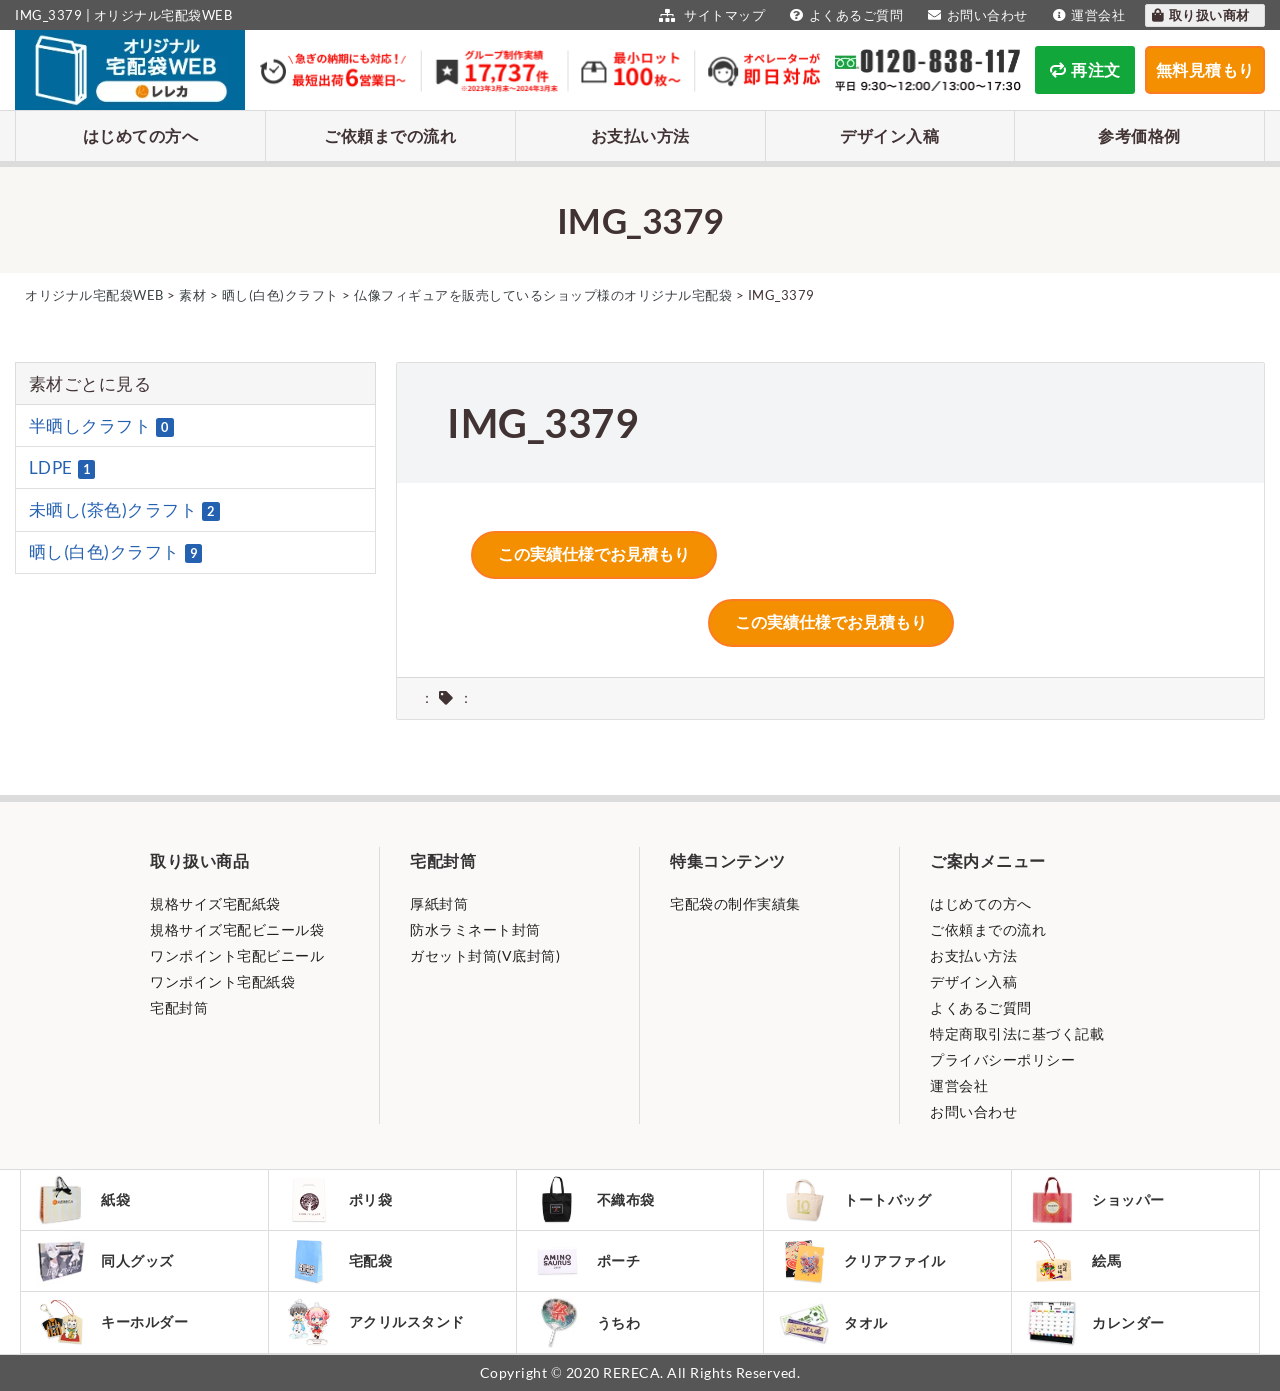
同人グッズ (105, 1261)
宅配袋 (338, 1261)
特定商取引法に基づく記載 (1017, 1033)
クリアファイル (862, 1261)
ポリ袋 (338, 1200)
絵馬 (1074, 1261)
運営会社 (1087, 15)
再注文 (1085, 69)
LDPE (62, 468)
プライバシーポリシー (1002, 1059)
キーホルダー (112, 1322)
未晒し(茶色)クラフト (124, 510)
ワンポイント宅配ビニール (237, 955)
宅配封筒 (179, 1007)
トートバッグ (855, 1200)
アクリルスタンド (374, 1322)
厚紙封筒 (439, 903)
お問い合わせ (975, 15)
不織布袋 (593, 1200)
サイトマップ (709, 15)
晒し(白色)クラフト (116, 552)
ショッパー (1096, 1200)
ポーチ (586, 1261)
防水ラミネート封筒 (475, 929)
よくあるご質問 (844, 15)
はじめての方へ (141, 135)
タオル (833, 1322)
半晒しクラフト (101, 426)
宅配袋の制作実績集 (735, 903)
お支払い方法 (640, 135)
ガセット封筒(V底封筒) (485, 955)
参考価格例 (1139, 135)
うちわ (586, 1322)
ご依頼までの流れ (390, 135)
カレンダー (1096, 1322)
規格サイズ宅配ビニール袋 (237, 929)
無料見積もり (1205, 69)
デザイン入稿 (889, 135)
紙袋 (83, 1200)
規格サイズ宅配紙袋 (215, 903)
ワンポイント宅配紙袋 (222, 981)
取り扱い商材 (1200, 15)
